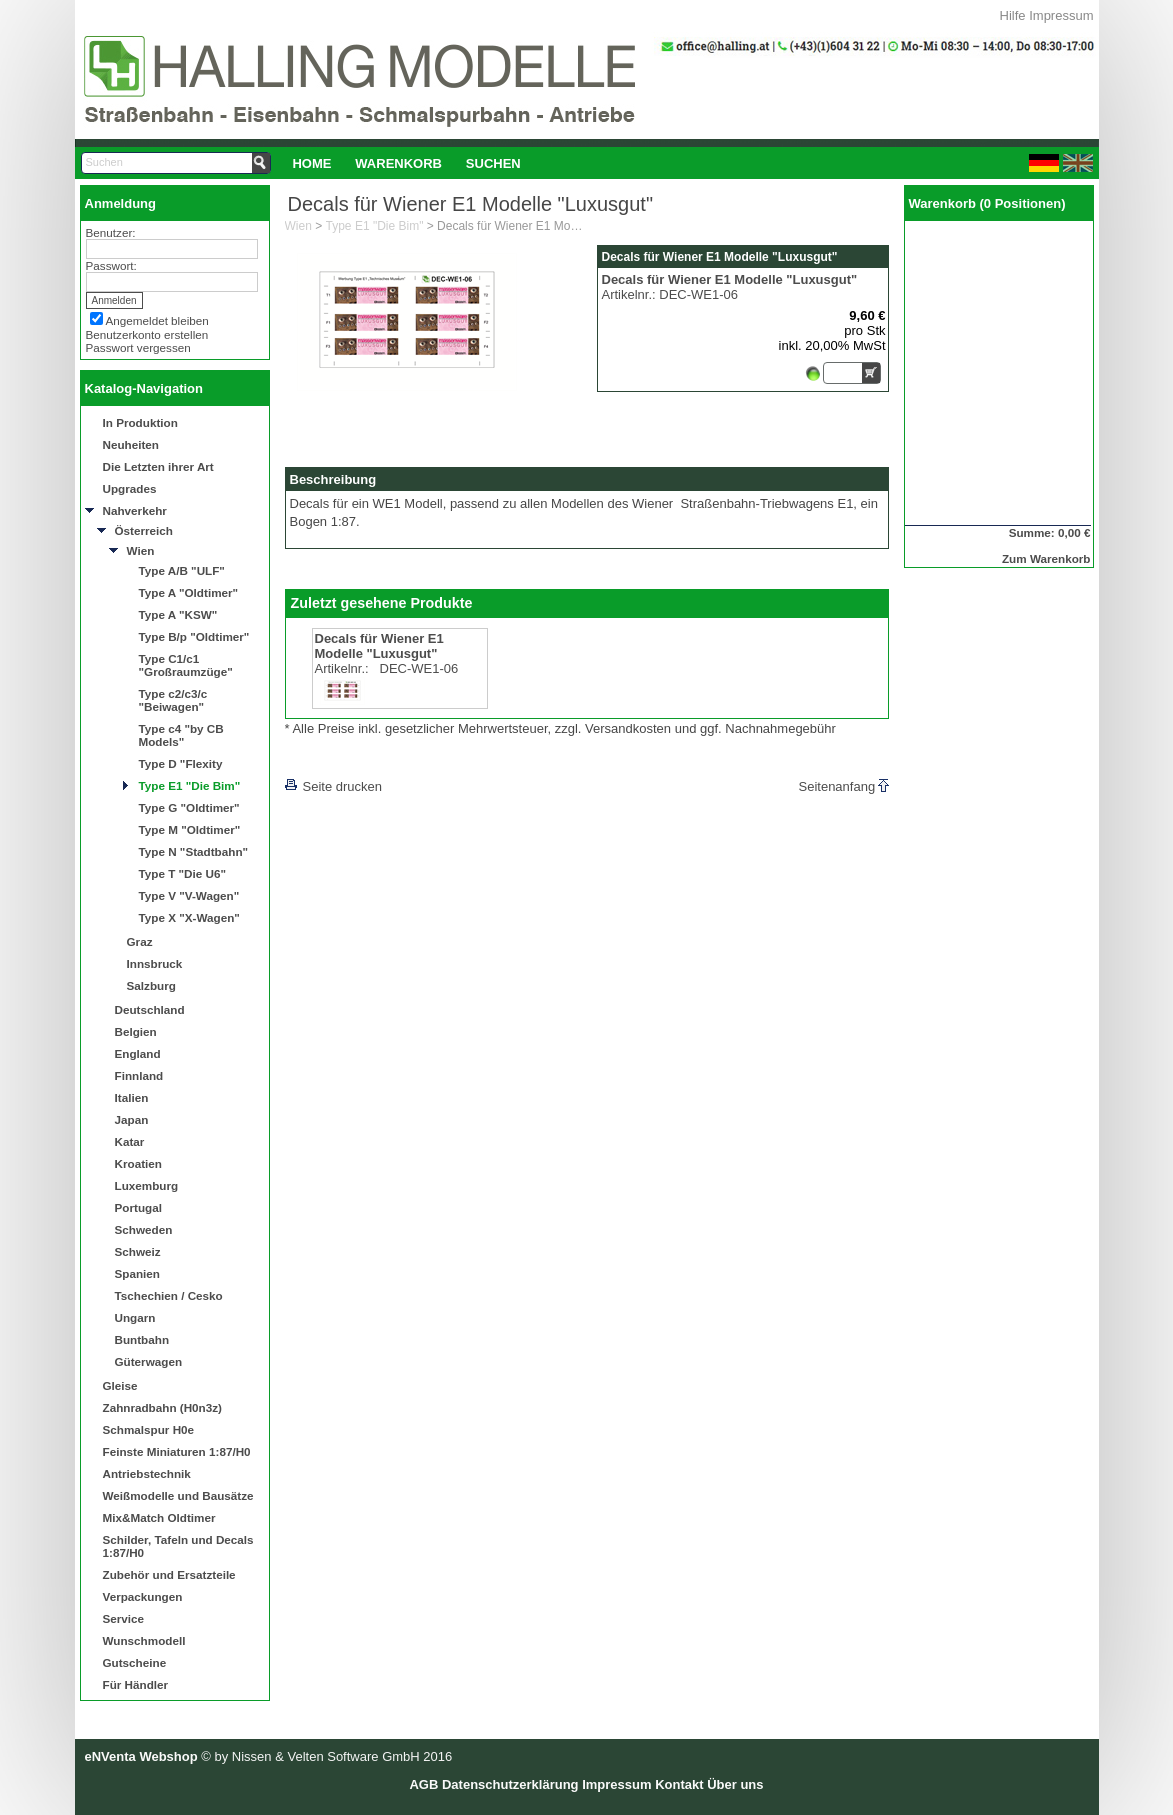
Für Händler (136, 1684)
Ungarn (135, 1317)
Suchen (493, 163)
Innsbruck (155, 963)
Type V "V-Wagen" (189, 895)
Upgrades (130, 488)
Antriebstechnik (147, 1473)
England (138, 1053)
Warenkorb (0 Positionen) (987, 203)
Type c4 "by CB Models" (181, 735)
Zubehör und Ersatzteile (169, 1574)
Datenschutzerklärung (510, 1784)
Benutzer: (111, 232)
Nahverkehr (135, 510)
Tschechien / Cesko (169, 1295)
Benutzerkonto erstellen (147, 334)
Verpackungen (143, 1596)
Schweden (144, 1229)
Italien (132, 1097)
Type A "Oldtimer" (189, 592)
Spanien (137, 1273)
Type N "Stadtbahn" (194, 851)
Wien (141, 550)
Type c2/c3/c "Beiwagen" (173, 700)
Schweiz (138, 1251)
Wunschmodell (144, 1640)
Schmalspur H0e (149, 1429)
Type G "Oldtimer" (189, 807)
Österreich (144, 530)
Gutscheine (135, 1662)
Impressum (1061, 15)
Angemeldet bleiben (157, 320)
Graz (140, 941)
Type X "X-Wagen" (189, 917)
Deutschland (150, 1009)
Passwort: (111, 265)
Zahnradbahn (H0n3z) (162, 1407)
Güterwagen (149, 1361)
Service (124, 1618)
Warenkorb (398, 163)
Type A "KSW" (178, 614)
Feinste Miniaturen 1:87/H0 (177, 1451)
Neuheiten (131, 444)
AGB (423, 1784)
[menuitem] (312, 163)
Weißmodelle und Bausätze (178, 1495)
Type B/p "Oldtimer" (194, 636)
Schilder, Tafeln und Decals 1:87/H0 (178, 1546)
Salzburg (151, 985)
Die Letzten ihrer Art (158, 466)
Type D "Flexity (181, 763)
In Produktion (140, 422)
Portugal (138, 1207)
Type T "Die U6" (183, 873)
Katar (130, 1141)
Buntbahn (142, 1339)
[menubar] (407, 163)
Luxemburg (147, 1185)
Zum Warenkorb (1046, 558)
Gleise (120, 1385)
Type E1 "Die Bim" (190, 785)
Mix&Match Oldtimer (159, 1517)
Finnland (139, 1075)
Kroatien (138, 1163)
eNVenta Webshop (141, 1756)
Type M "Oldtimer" (190, 829)
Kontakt (679, 1784)
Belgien (136, 1031)
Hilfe (1013, 15)
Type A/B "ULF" (182, 570)
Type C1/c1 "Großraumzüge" (186, 665)
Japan (132, 1119)
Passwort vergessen (138, 347)
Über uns (735, 1784)
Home (311, 163)
